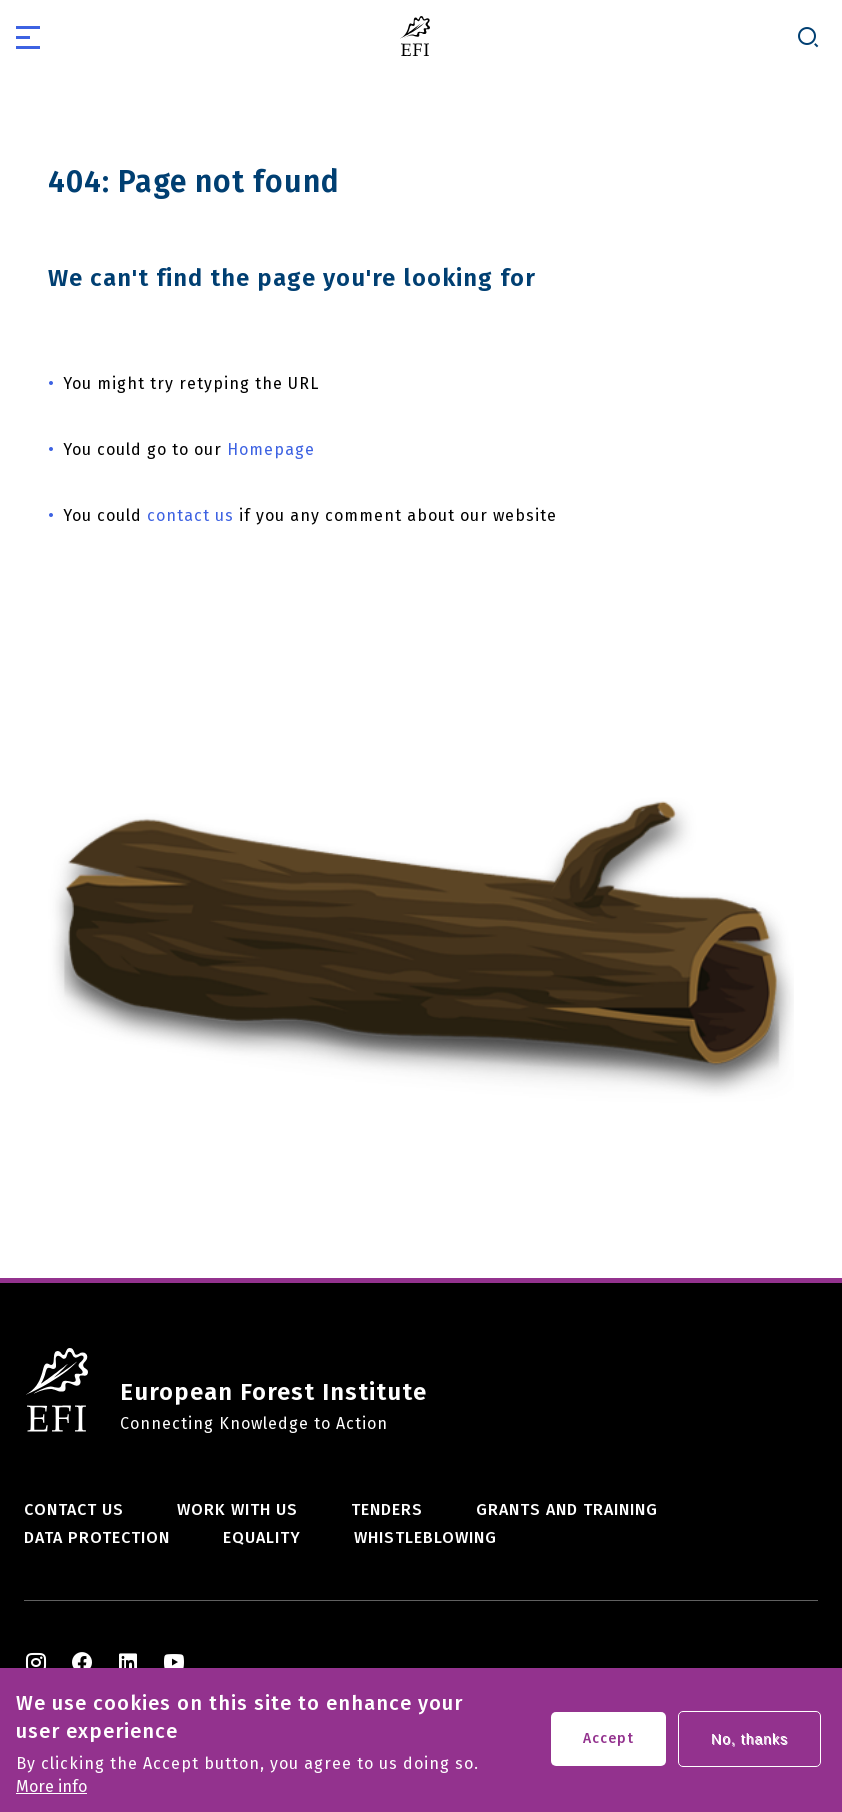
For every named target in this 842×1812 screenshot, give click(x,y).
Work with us (237, 1509)
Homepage (271, 449)
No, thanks (749, 1746)
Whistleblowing (425, 1537)
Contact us (74, 1509)
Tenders (387, 1509)
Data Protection (97, 1537)
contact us (190, 515)
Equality (262, 1537)
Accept (608, 1745)
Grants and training (567, 1509)
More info (51, 1794)
